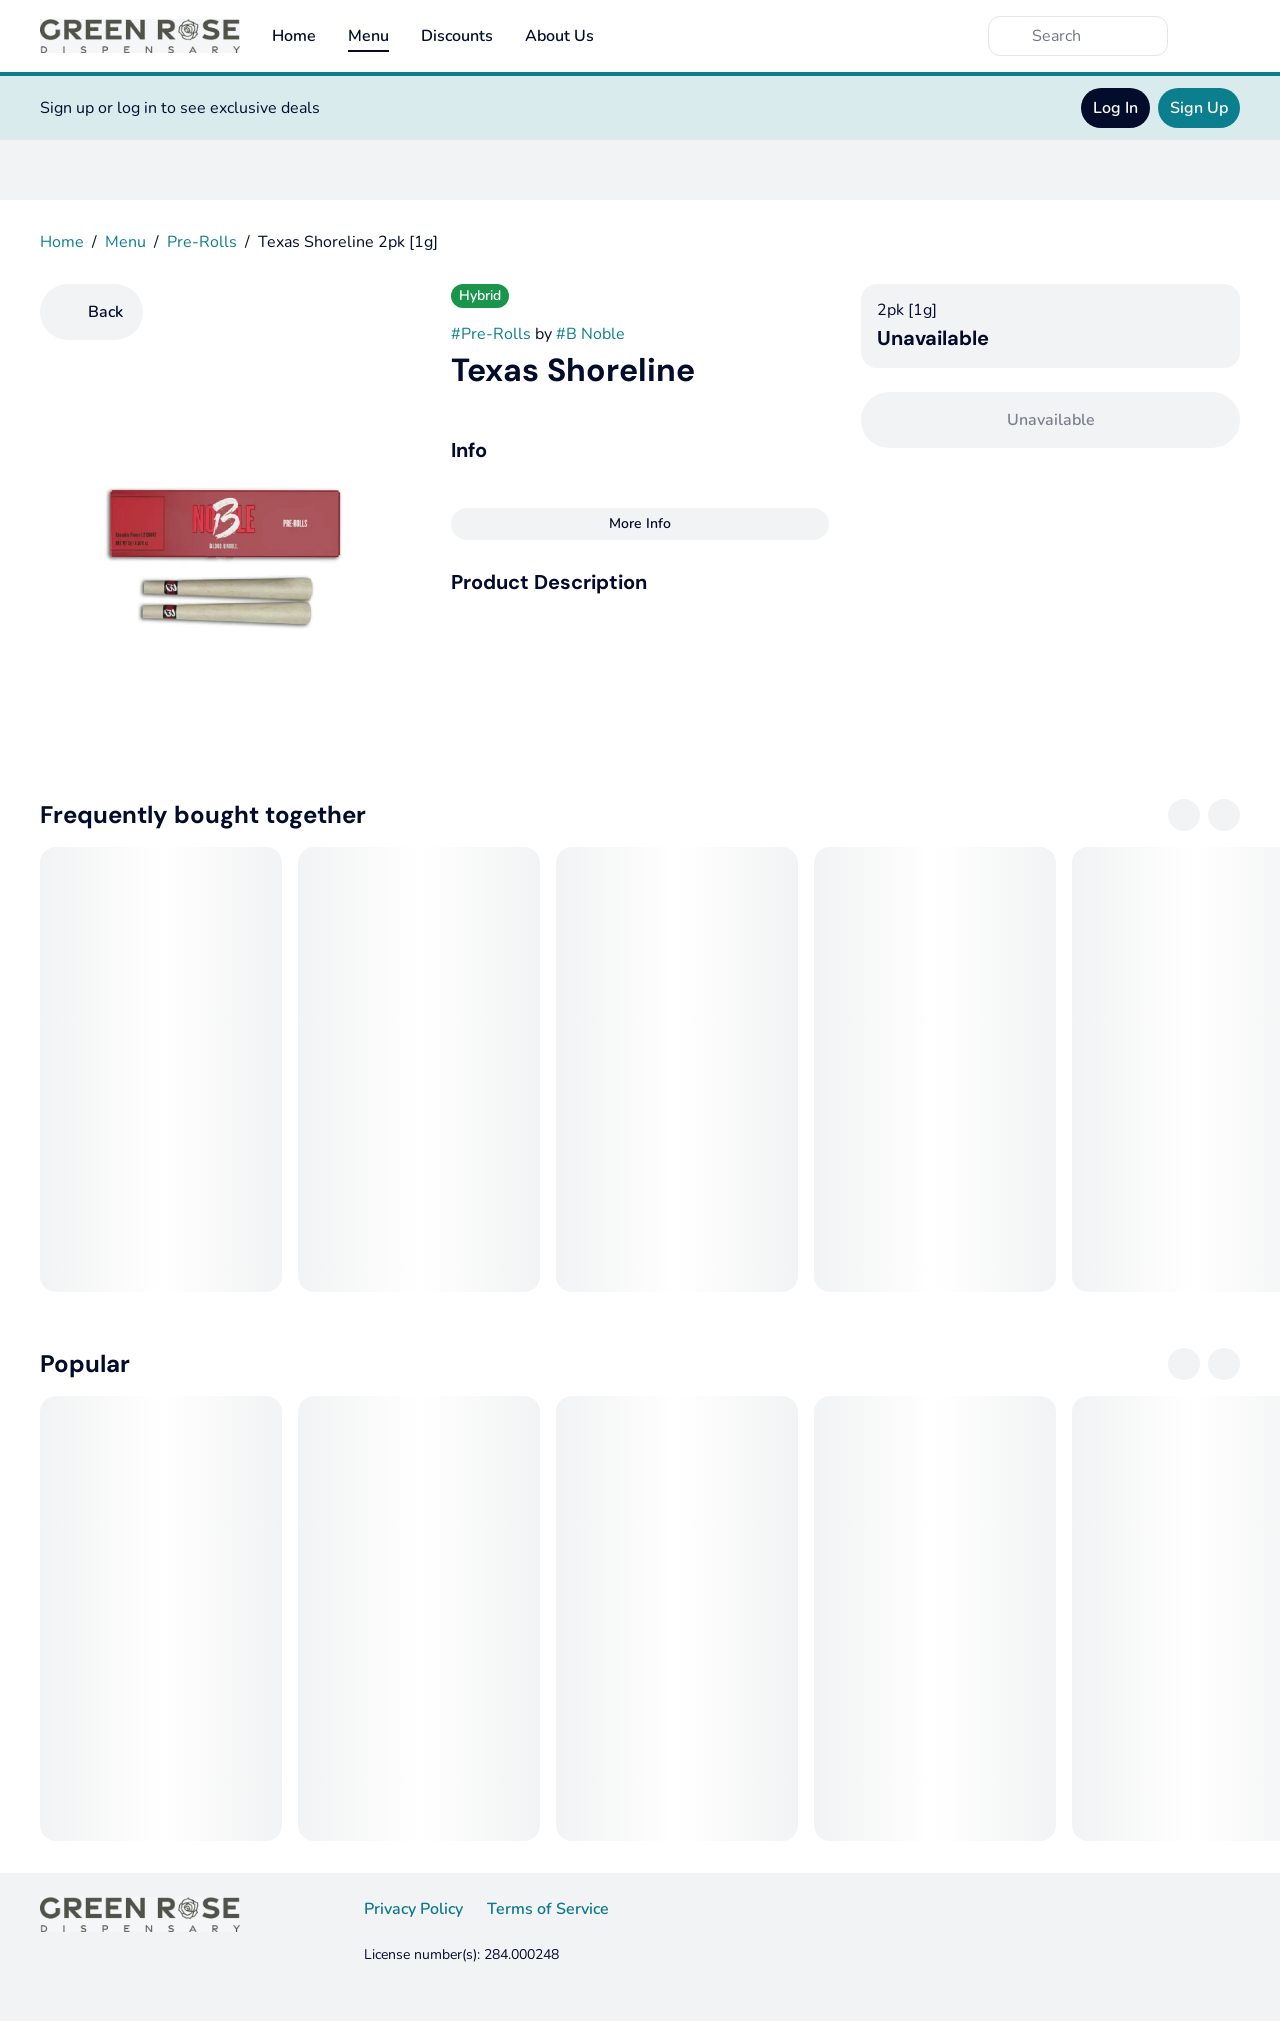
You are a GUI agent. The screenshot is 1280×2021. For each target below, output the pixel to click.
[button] (640, 582)
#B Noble (590, 334)
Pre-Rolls (202, 242)
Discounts (457, 36)
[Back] (91, 312)
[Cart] (1220, 36)
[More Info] (640, 524)
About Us (559, 36)
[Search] (1094, 36)
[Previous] (1184, 815)
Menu (368, 36)
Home (294, 36)
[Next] (1224, 815)
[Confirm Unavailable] (1050, 420)
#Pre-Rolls (491, 334)
